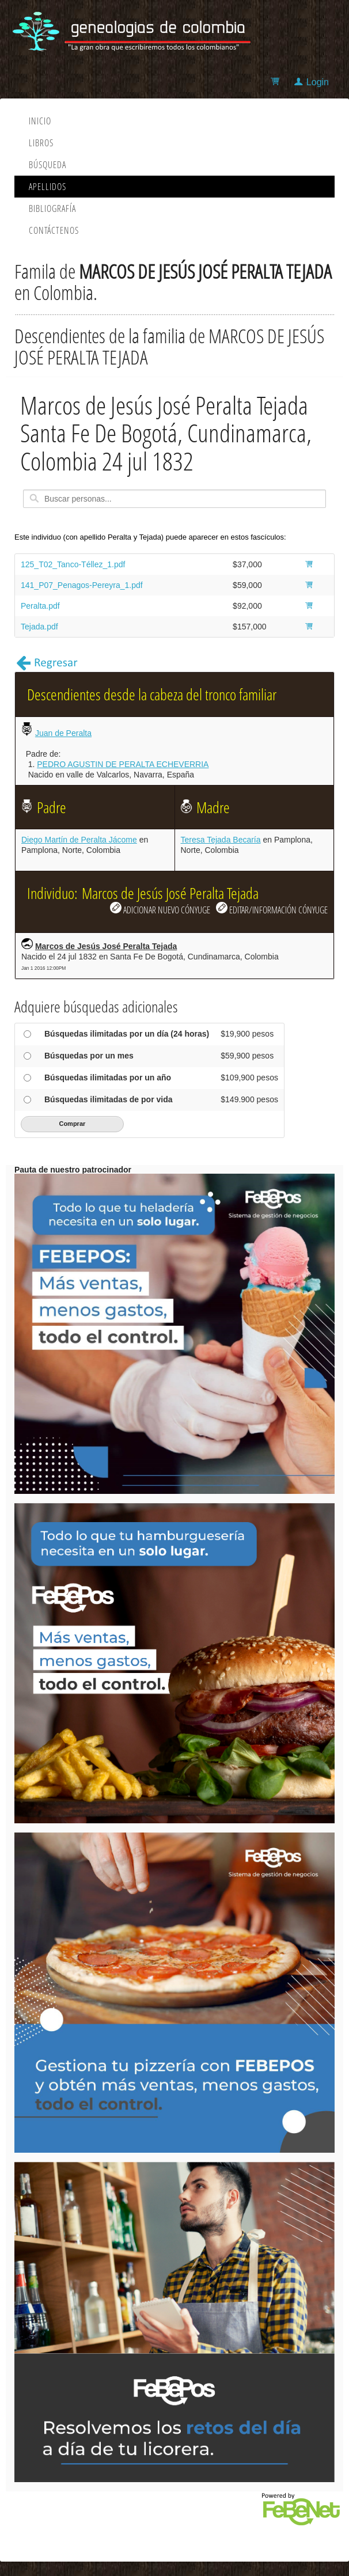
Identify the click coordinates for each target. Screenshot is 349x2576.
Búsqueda (47, 164)
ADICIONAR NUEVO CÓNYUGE (160, 909)
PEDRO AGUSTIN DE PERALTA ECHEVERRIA (122, 764)
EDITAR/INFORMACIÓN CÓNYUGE (272, 909)
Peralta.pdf (40, 605)
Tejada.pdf (39, 626)
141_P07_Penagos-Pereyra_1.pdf (82, 585)
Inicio (40, 121)
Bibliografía (52, 208)
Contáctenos (54, 230)
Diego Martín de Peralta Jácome (79, 839)
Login (317, 82)
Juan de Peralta (63, 733)
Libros (41, 142)
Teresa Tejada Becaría (221, 839)
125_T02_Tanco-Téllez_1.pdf (73, 564)
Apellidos (47, 186)
